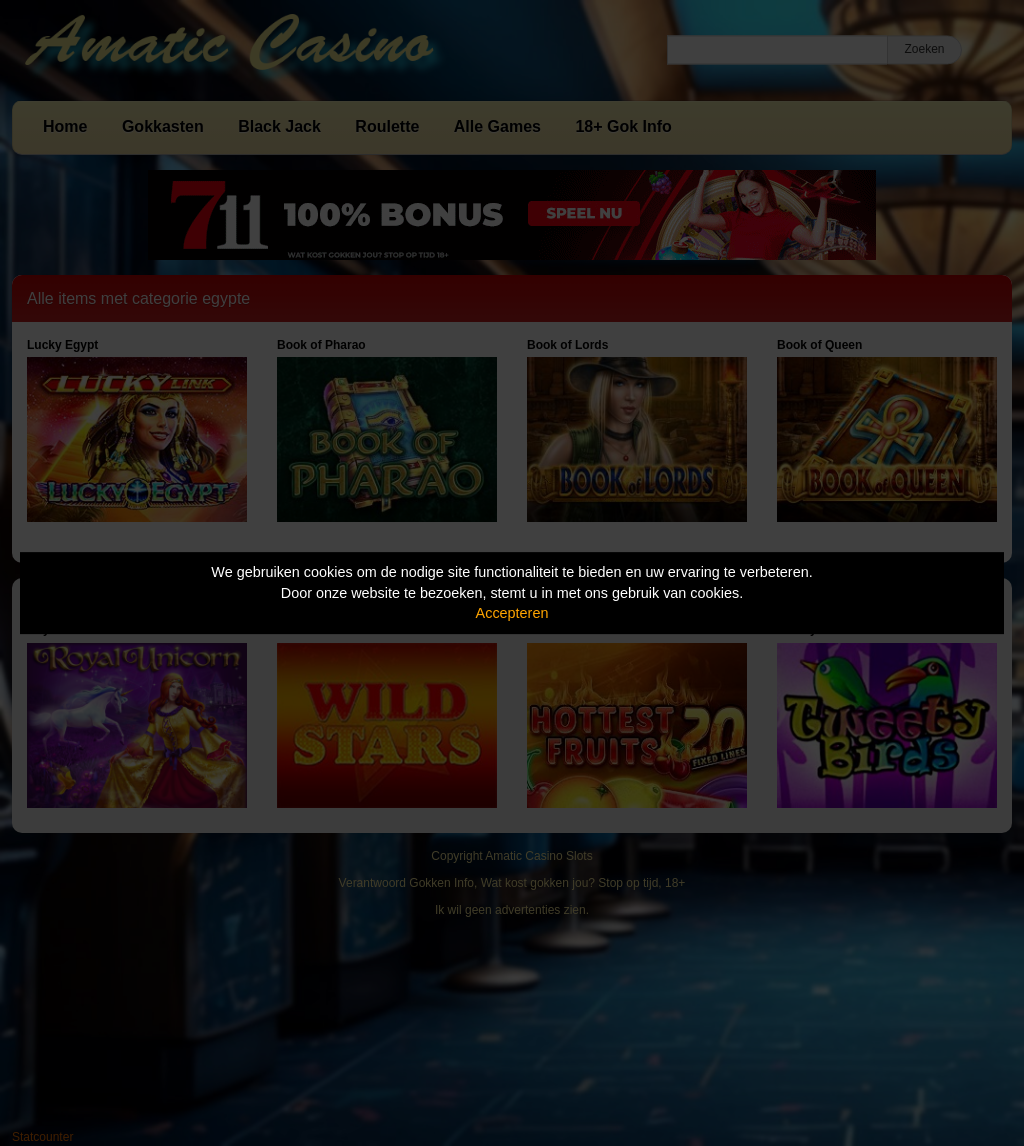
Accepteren (512, 613)
